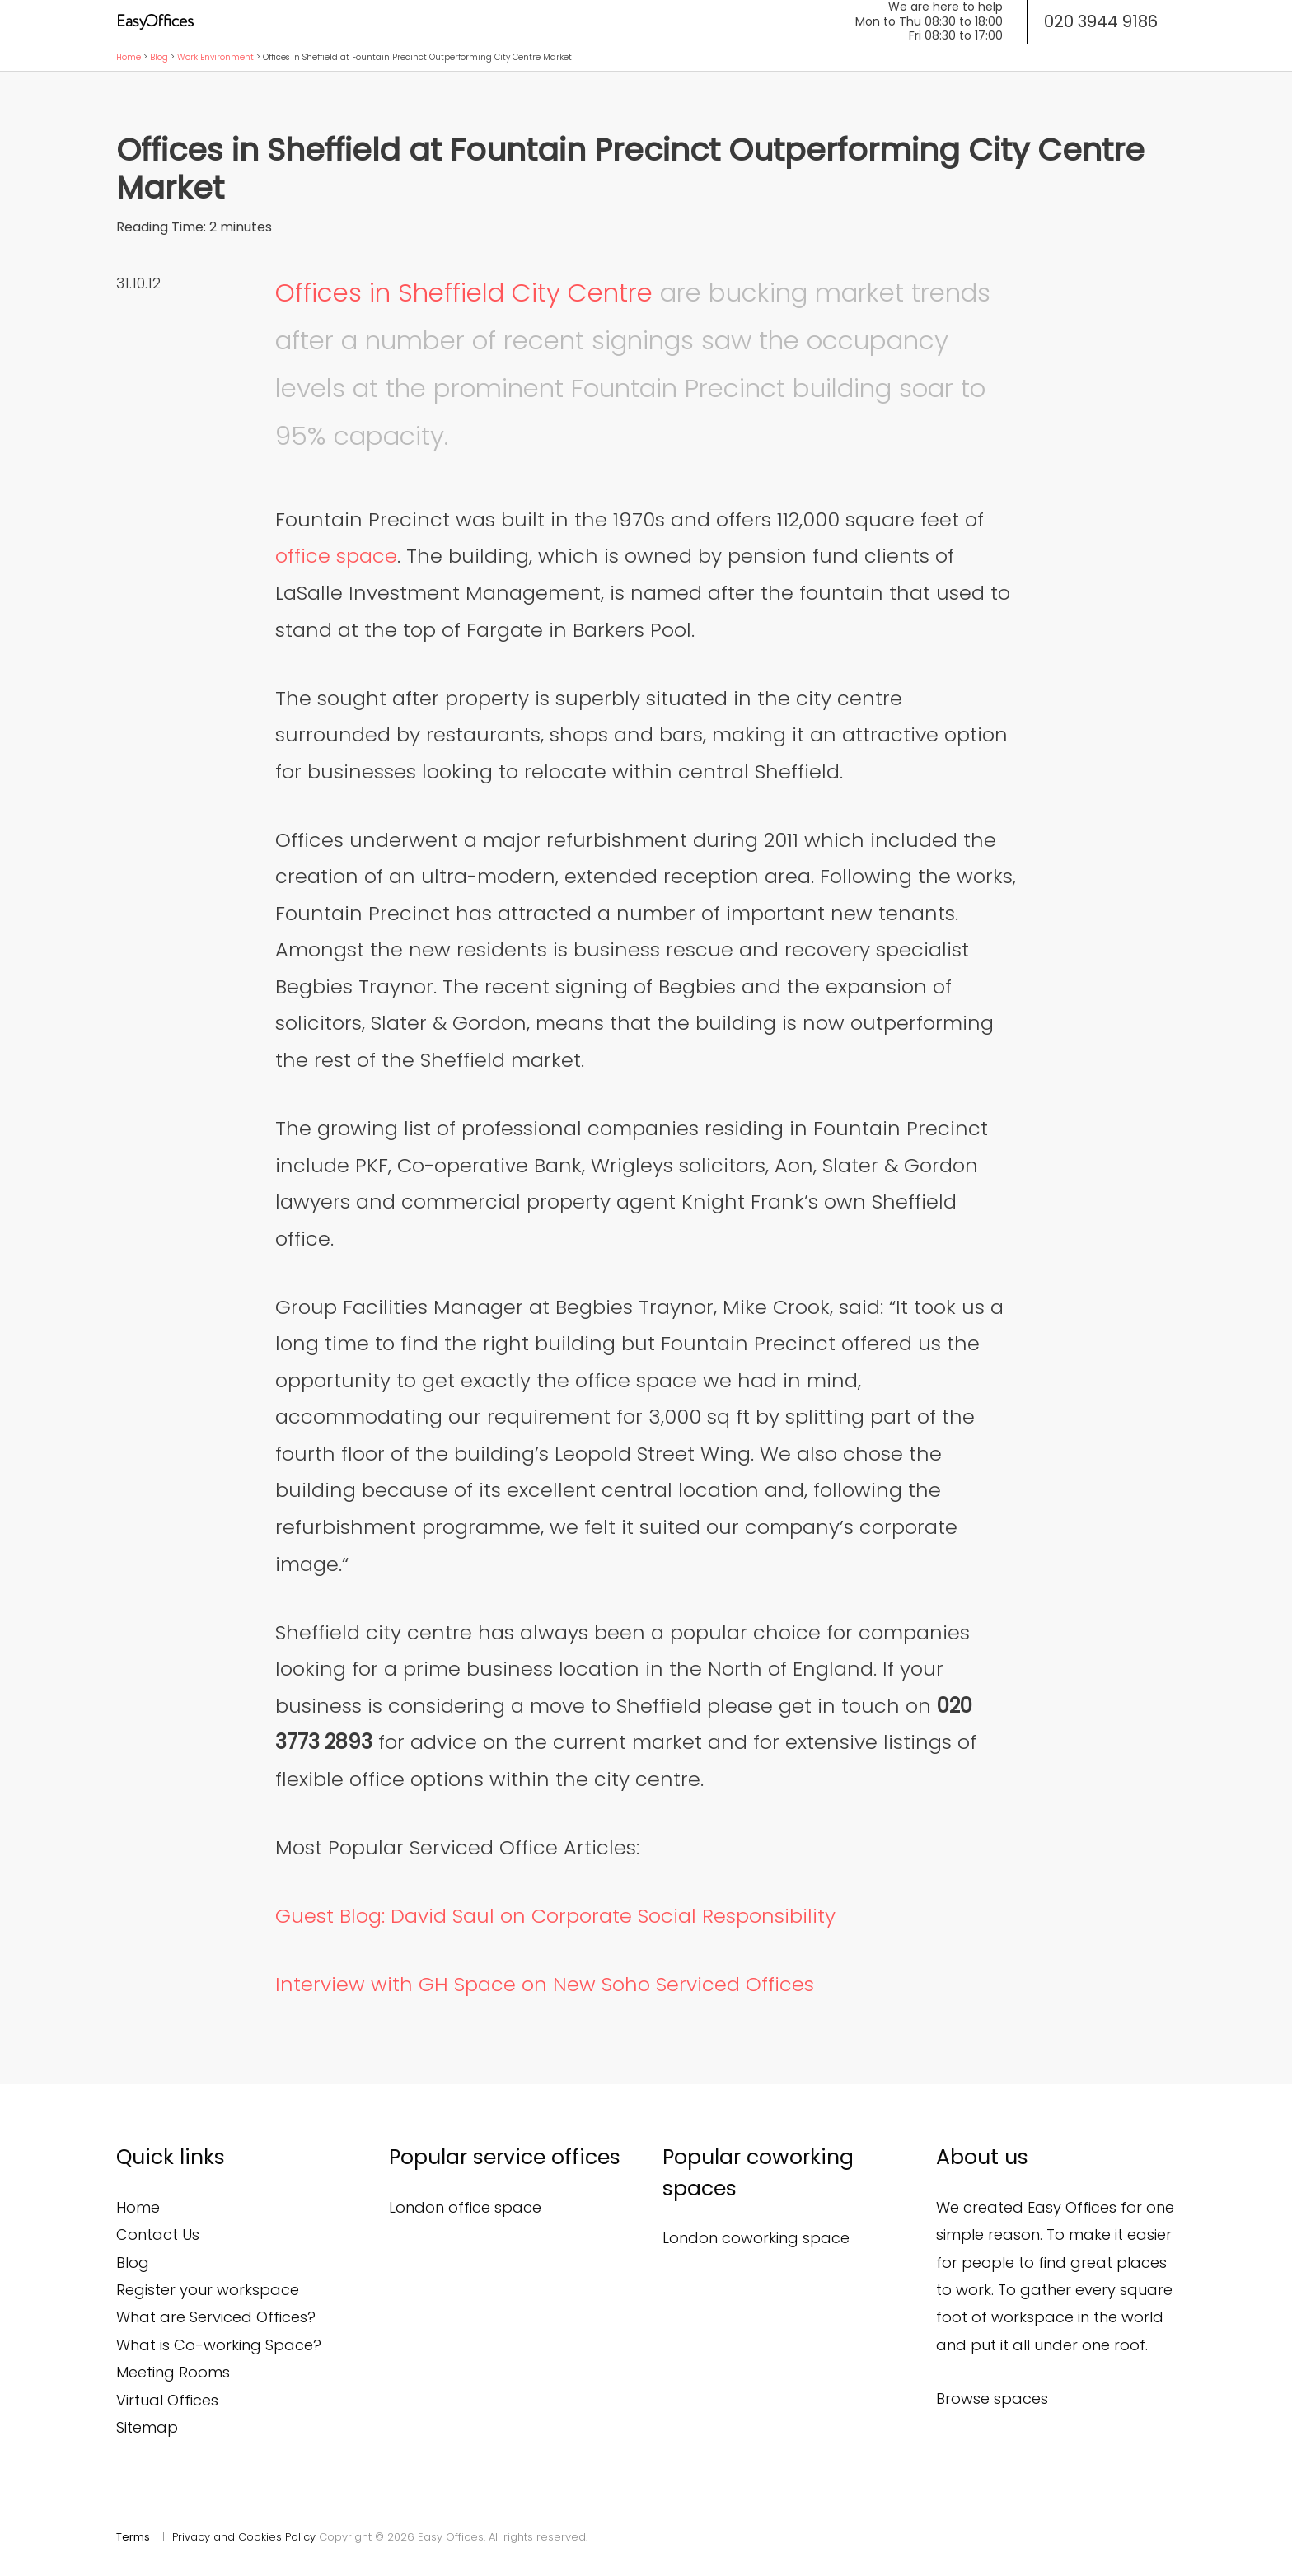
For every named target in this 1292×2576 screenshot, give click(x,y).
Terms (133, 2537)
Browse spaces (992, 2398)
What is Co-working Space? (218, 2345)
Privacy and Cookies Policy (244, 2537)
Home (128, 57)
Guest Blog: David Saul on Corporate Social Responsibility (555, 1915)
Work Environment (215, 57)
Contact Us (157, 2234)
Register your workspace (207, 2289)
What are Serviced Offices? (216, 2317)
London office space (465, 2207)
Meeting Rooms (173, 2372)
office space (336, 555)
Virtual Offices (167, 2400)
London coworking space (756, 2238)
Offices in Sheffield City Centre (464, 292)
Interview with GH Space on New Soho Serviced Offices (544, 1984)
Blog (159, 57)
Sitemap (147, 2427)
